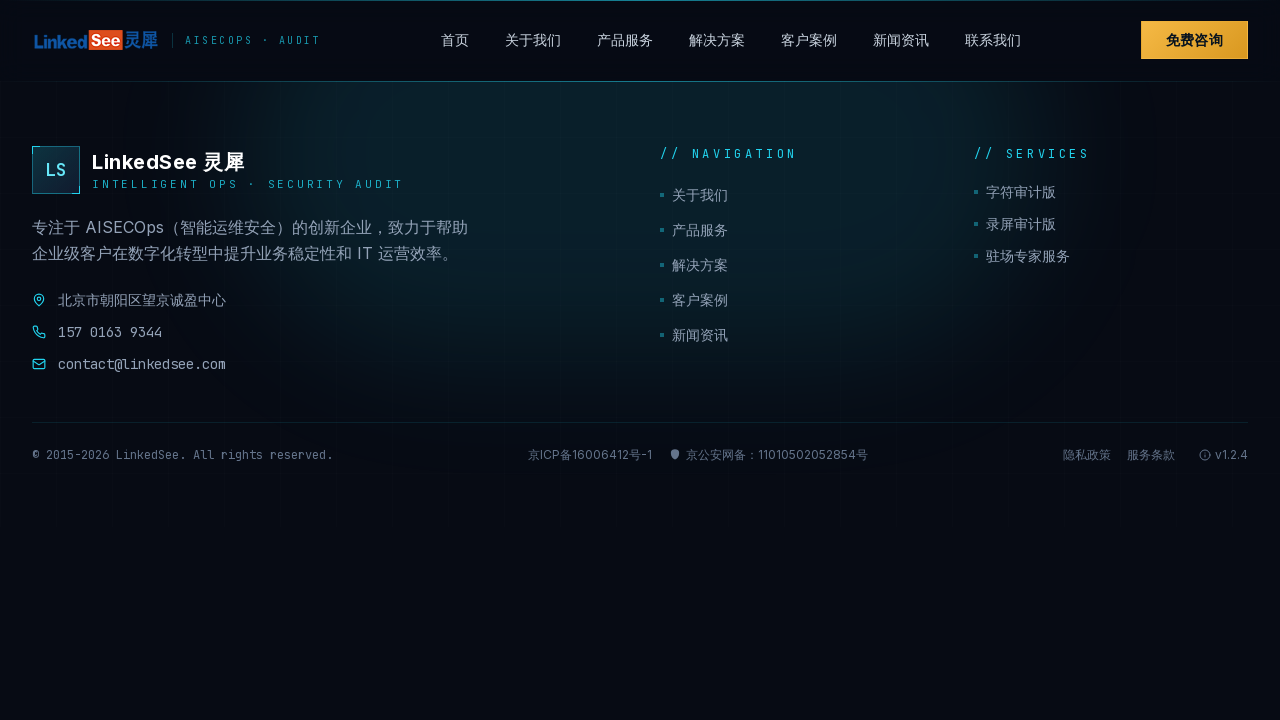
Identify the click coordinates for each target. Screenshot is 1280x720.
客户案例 (809, 39)
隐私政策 (1087, 454)
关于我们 (533, 39)
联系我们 (993, 39)
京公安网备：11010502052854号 (768, 454)
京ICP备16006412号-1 (590, 454)
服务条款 (1151, 454)
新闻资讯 (901, 39)
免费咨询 (1194, 39)
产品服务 (625, 39)
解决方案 (717, 39)
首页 (455, 39)
